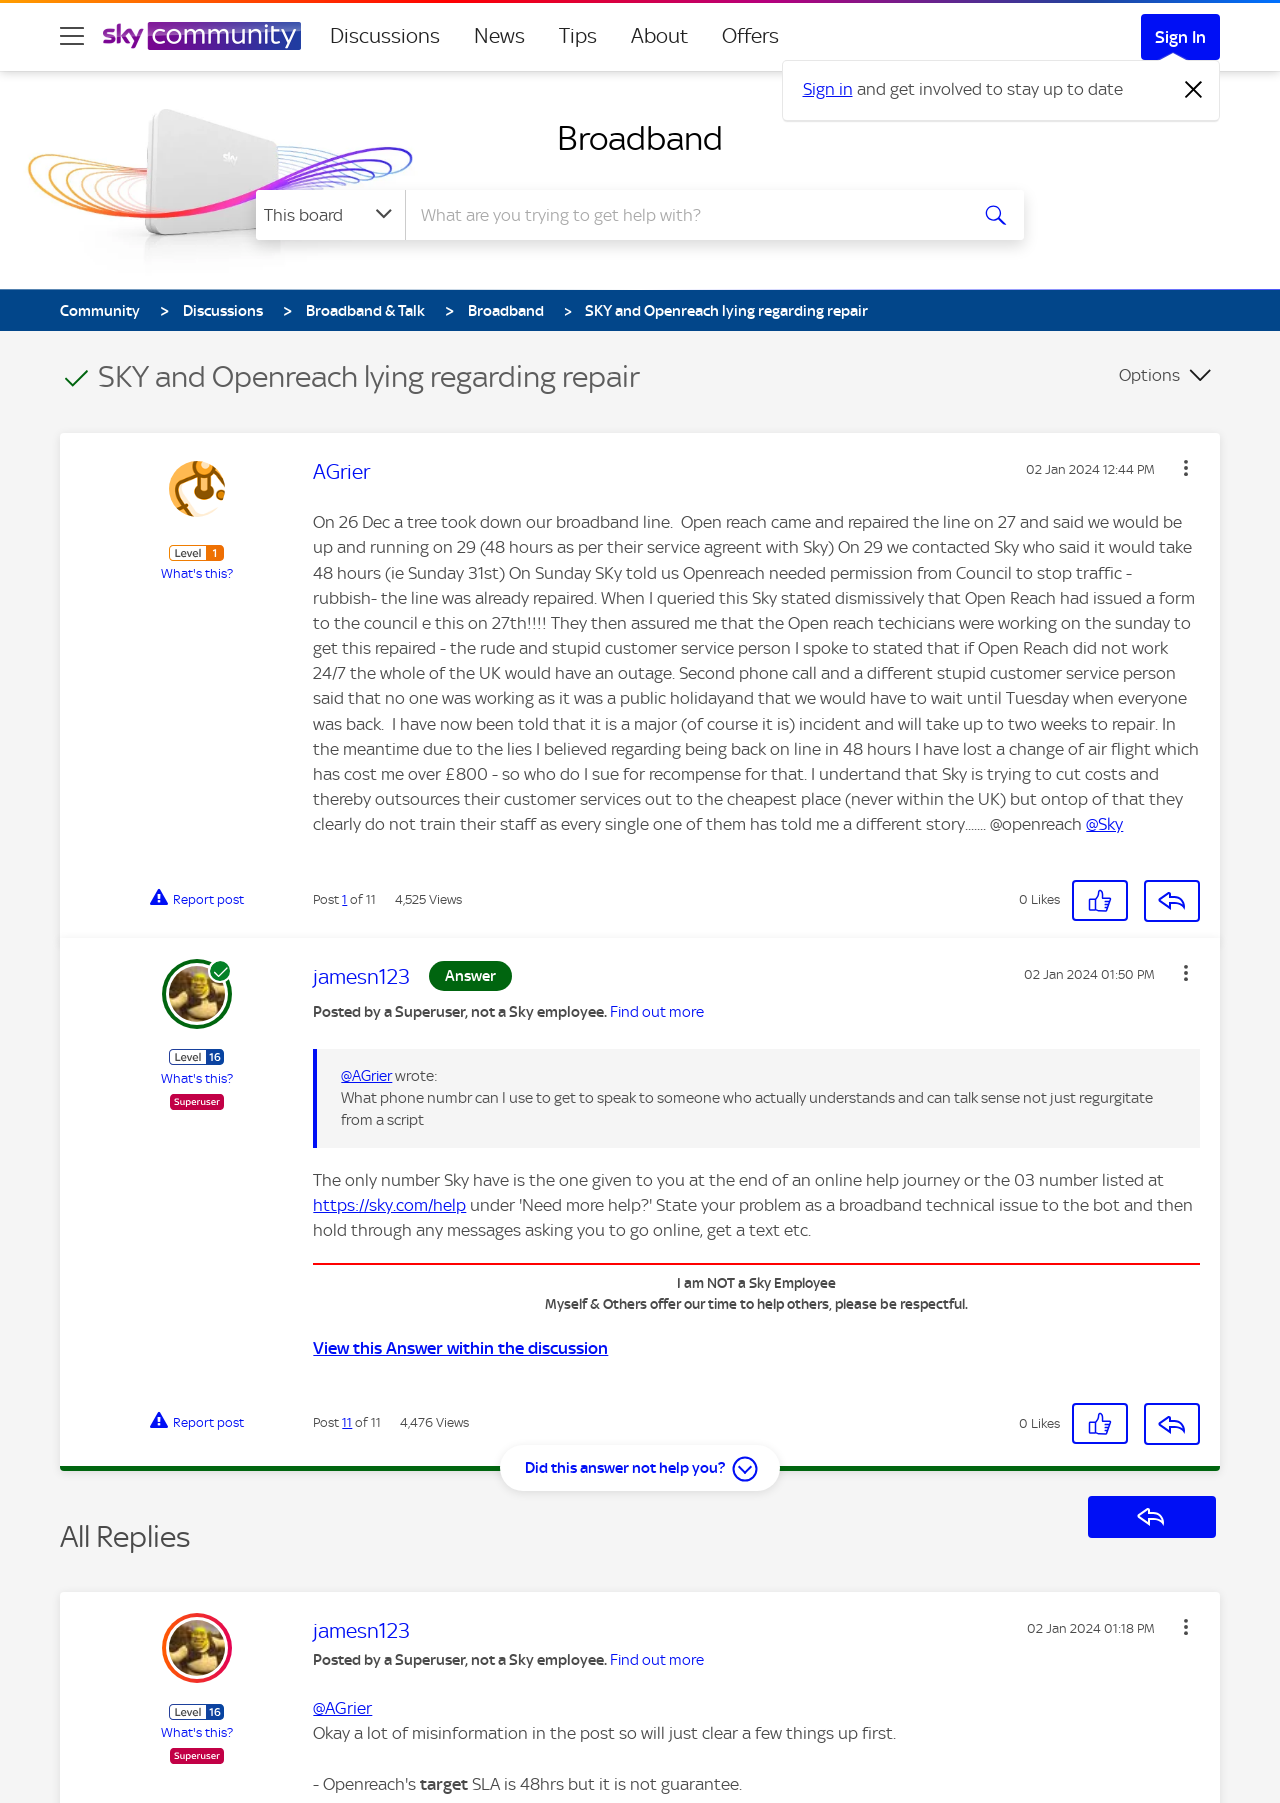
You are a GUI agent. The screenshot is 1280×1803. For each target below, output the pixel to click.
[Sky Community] (202, 36)
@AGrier (366, 1076)
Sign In (1180, 37)
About (659, 36)
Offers (750, 36)
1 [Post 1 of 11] (344, 899)
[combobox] (684, 215)
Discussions (385, 36)
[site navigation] (72, 36)
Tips (578, 36)
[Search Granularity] (330, 215)
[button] (1186, 468)
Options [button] (1149, 375)
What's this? (197, 573)
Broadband (640, 138)
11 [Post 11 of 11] (347, 1422)
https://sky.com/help (389, 1205)
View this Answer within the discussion (460, 1348)
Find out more (657, 1012)
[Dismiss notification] (1194, 90)
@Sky (1104, 824)
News (499, 36)
